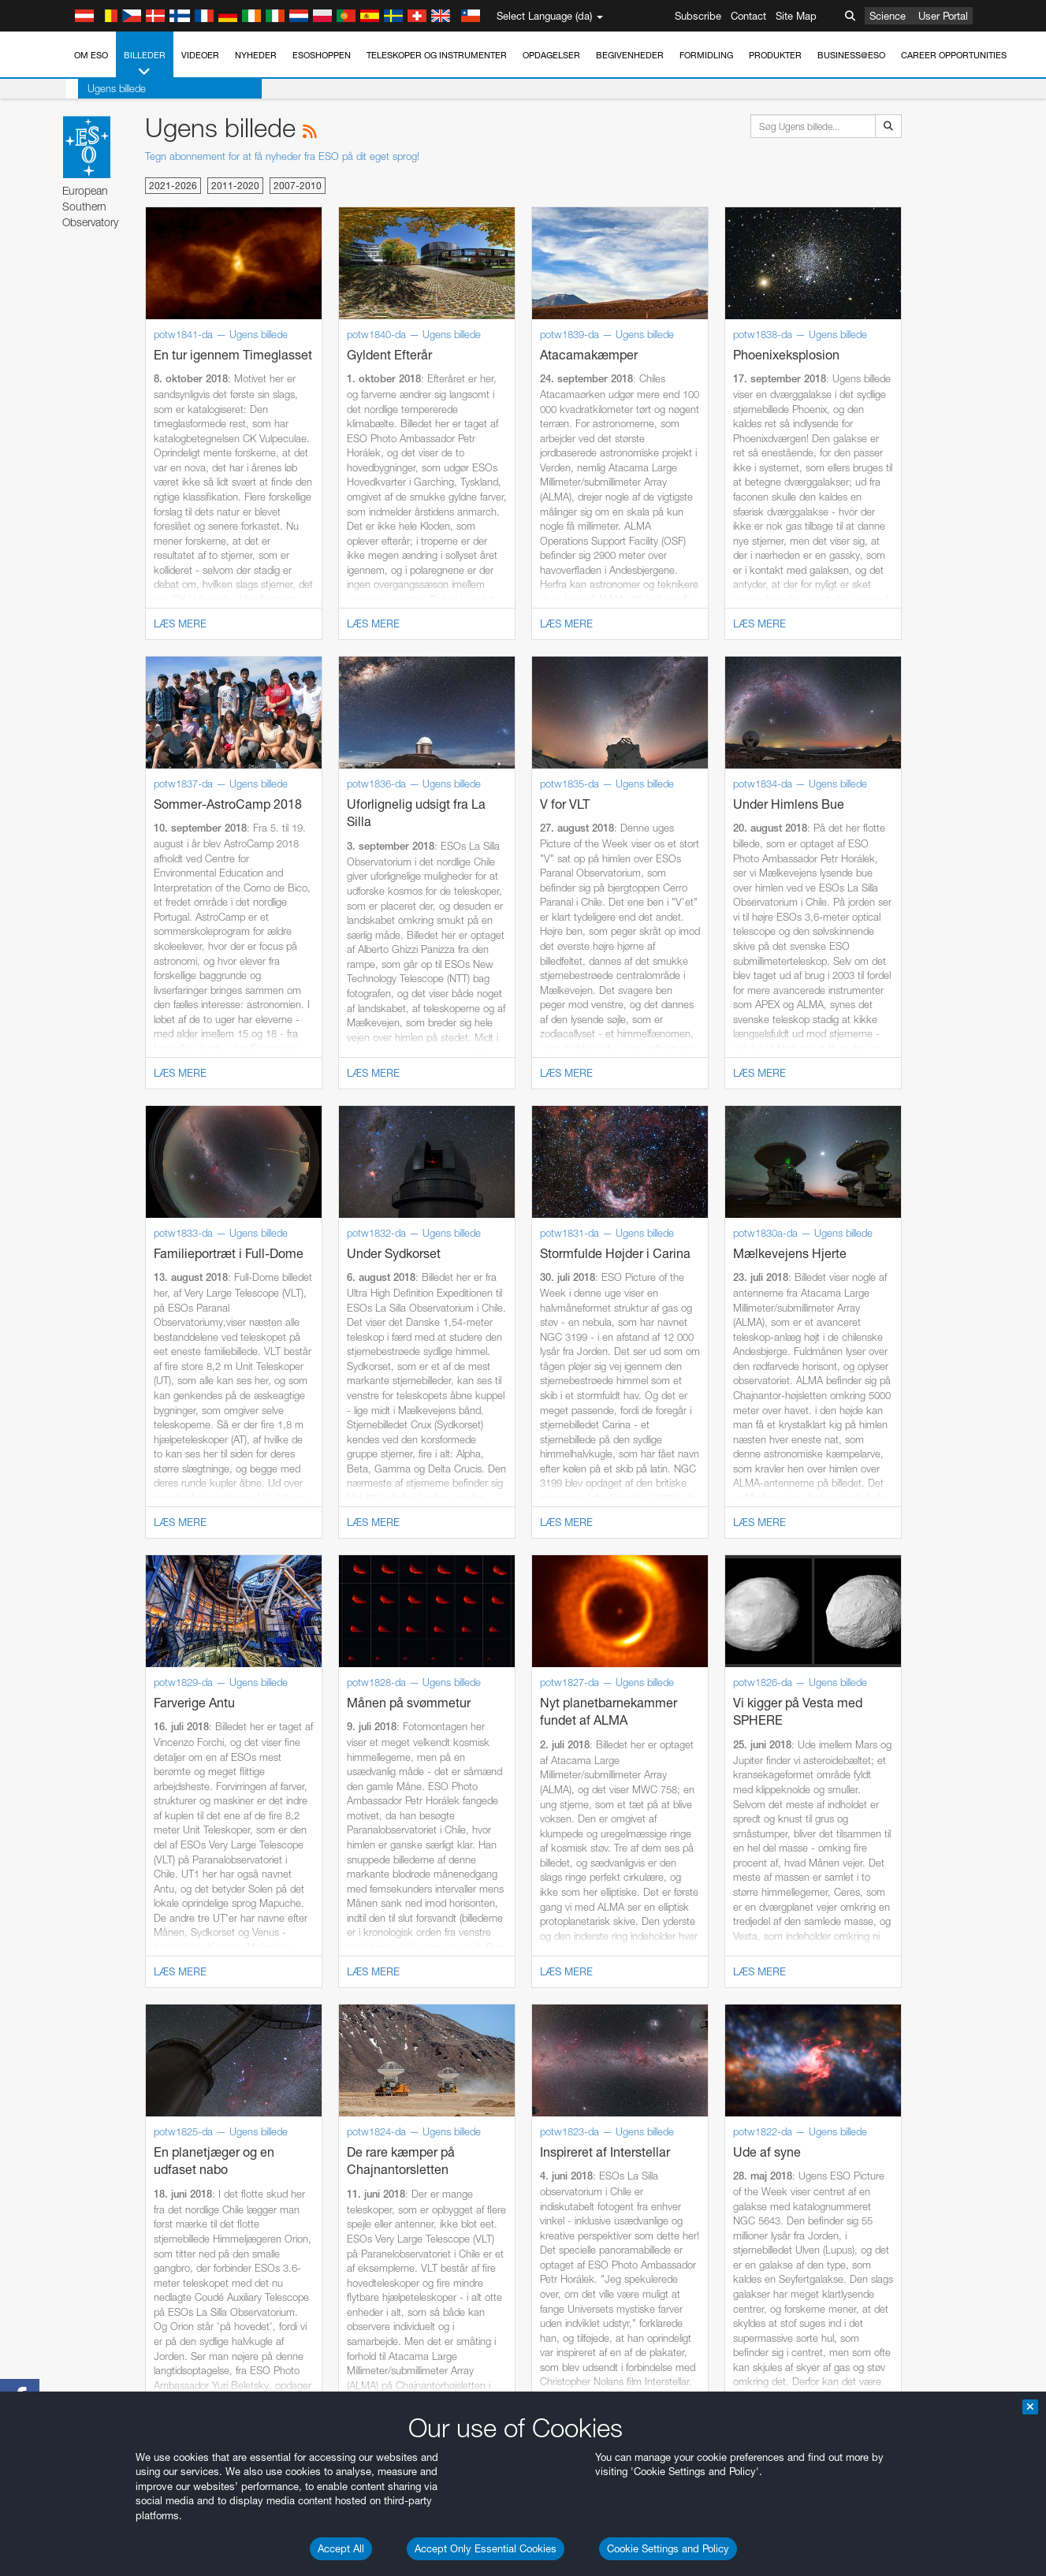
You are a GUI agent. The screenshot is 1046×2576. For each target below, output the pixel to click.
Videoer (200, 55)
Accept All (341, 2548)
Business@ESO (851, 55)
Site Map (796, 15)
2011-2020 (235, 186)
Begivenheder (630, 55)
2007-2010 (298, 186)
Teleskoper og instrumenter (437, 55)
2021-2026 (173, 186)
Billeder (144, 64)
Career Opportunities (954, 55)
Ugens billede (105, 88)
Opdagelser (551, 55)
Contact (748, 15)
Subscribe (698, 15)
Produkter (775, 55)
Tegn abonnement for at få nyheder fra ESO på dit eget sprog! (282, 156)
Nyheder (256, 55)
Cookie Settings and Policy (668, 2548)
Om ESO (91, 55)
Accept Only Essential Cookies (486, 2548)
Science (887, 15)
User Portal (943, 15)
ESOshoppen (321, 55)
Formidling (706, 55)
